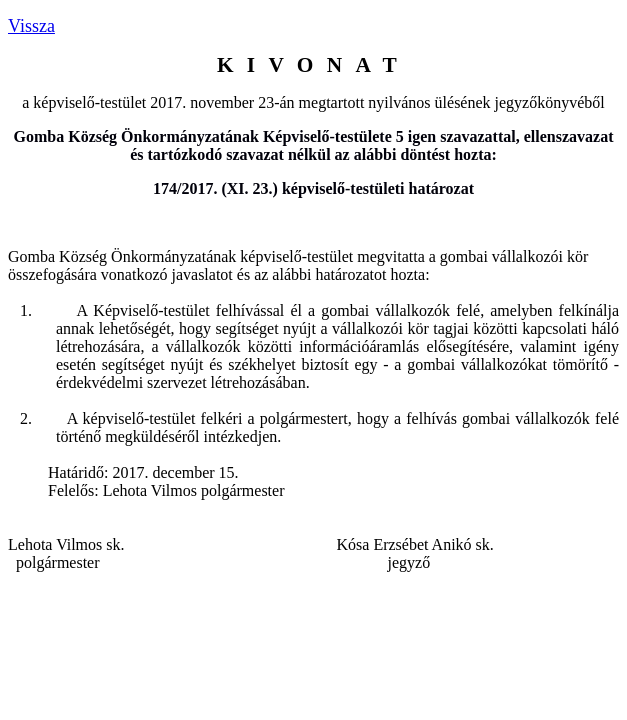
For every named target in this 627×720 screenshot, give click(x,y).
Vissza (31, 26)
